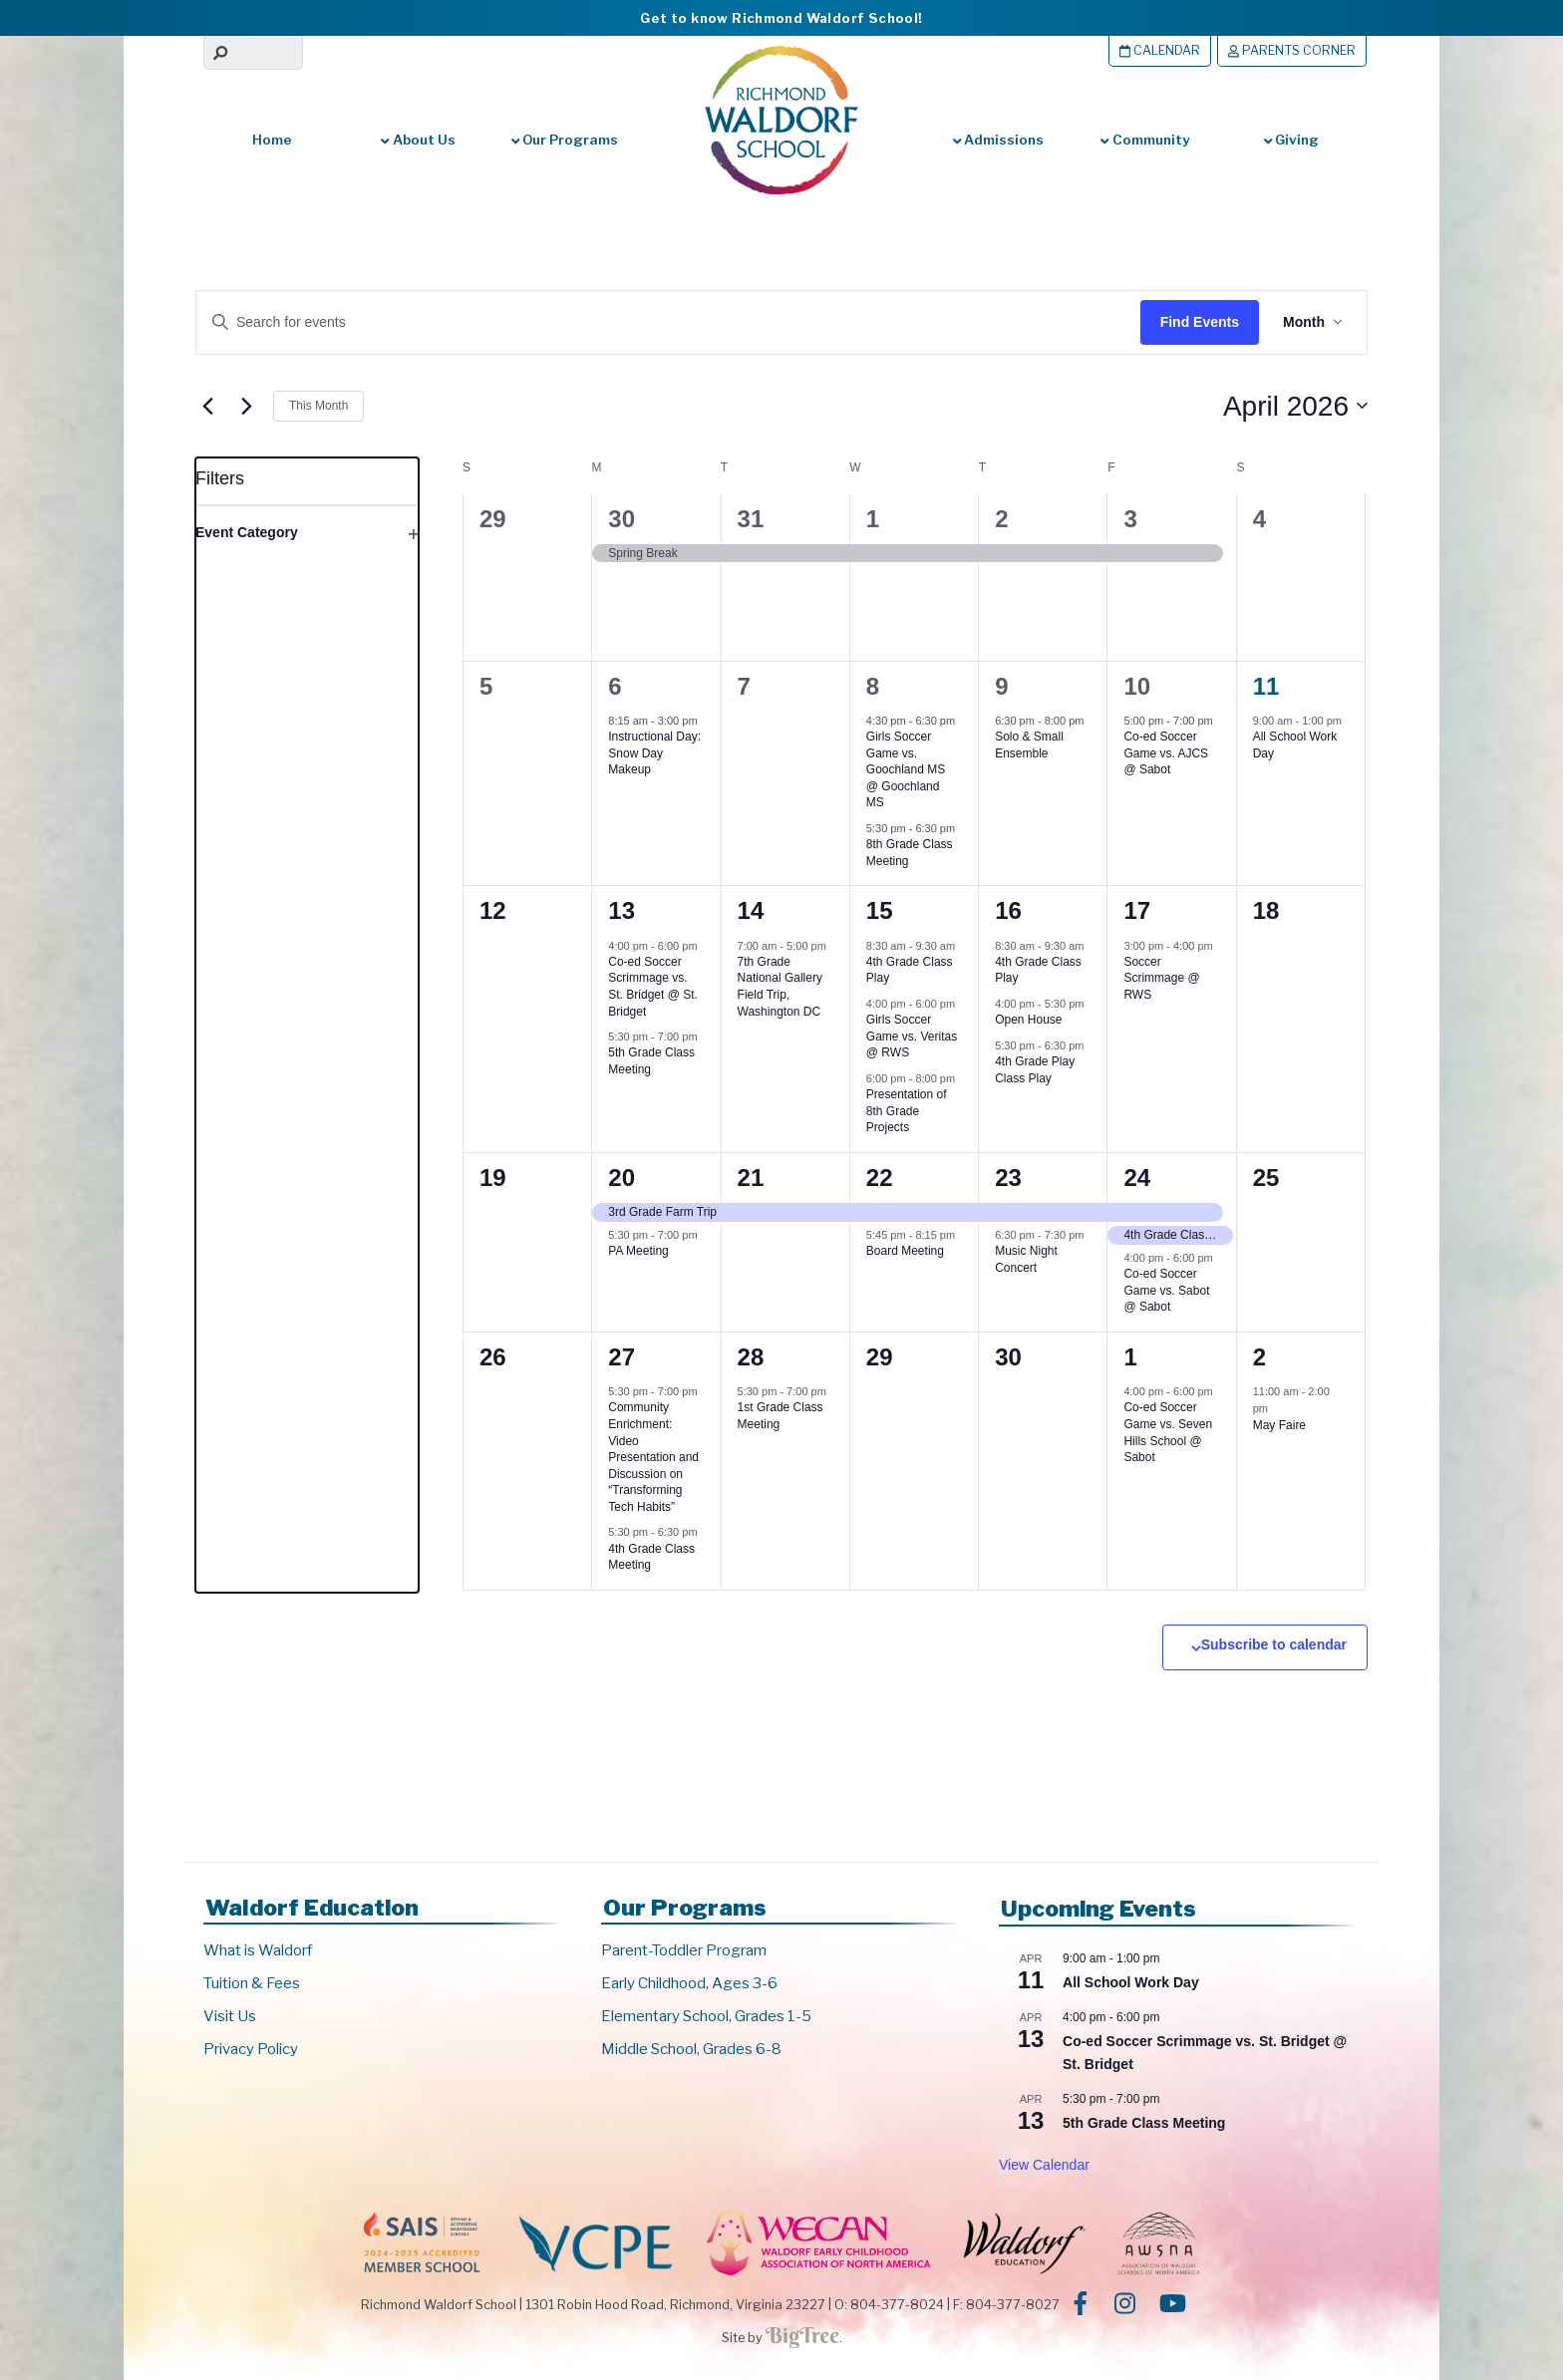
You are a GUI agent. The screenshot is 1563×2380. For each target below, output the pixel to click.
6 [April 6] (614, 686)
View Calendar (1044, 2165)
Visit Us (229, 2016)
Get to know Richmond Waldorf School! (781, 18)
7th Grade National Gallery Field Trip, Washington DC (780, 987)
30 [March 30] (621, 518)
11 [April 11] (1266, 686)
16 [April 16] (1008, 910)
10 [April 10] (1136, 686)
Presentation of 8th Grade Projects (906, 1110)
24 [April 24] (1136, 1177)
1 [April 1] (872, 518)
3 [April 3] (1129, 518)
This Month (318, 406)
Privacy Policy (250, 2049)
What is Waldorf (257, 1950)
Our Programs (564, 140)
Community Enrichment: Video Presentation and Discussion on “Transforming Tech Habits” (653, 1456)
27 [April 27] (621, 1356)
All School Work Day (1131, 1982)
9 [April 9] (1001, 686)
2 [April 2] (1001, 518)
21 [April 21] (751, 1177)
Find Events (1199, 322)
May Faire (1279, 1425)
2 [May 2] (1259, 1356)
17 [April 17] (1136, 910)
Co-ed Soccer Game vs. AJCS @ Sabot (1165, 753)
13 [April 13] (621, 910)
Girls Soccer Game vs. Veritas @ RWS (911, 1036)
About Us (418, 140)
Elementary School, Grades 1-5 (706, 2016)
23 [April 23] (1008, 1177)
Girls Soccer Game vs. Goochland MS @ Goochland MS (905, 769)
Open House (1028, 1020)
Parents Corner (1292, 50)
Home (272, 140)
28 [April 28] (751, 1356)
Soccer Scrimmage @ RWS (1161, 978)
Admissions (998, 140)
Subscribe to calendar (1274, 1644)
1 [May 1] (1129, 1356)
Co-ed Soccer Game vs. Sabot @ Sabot (1166, 1290)
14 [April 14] (751, 910)
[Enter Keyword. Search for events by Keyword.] (649, 322)
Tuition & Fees (251, 1983)
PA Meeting (638, 1251)
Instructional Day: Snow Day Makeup (654, 753)
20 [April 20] (621, 1177)
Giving (1291, 140)
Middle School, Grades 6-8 (691, 2049)
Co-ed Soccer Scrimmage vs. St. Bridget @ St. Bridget (653, 987)
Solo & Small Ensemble (1029, 745)
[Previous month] (207, 406)
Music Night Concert (1026, 1259)
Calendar (1159, 50)
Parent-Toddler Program (684, 1950)
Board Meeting (905, 1251)
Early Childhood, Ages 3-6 (689, 1983)
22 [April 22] (879, 1177)
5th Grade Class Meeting (1144, 2123)
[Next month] (246, 406)
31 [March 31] (751, 518)
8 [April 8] (872, 686)
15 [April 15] (879, 910)
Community (1144, 140)
